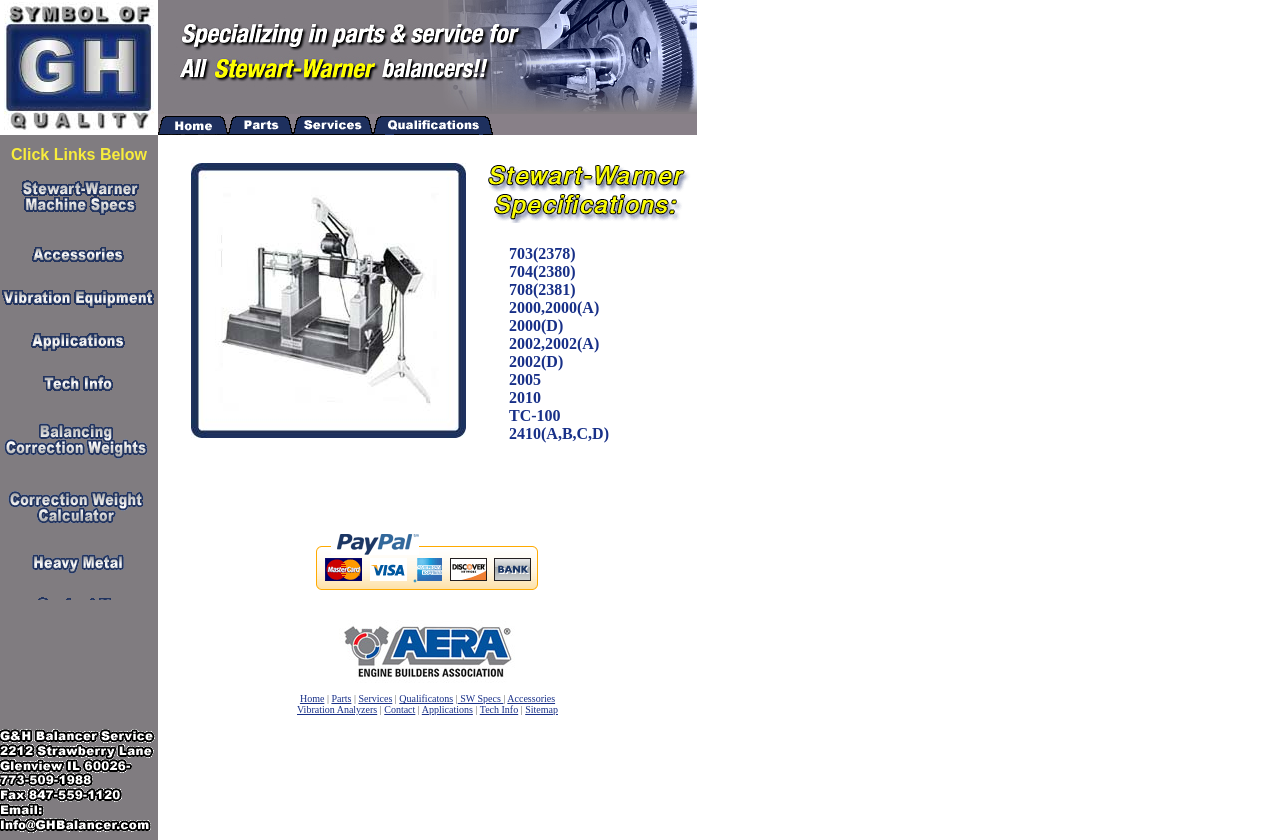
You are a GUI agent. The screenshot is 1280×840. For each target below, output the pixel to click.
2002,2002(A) (554, 343)
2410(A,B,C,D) (559, 433)
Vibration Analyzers (337, 709)
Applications (447, 709)
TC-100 (535, 415)
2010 (525, 397)
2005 (525, 379)
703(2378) (542, 253)
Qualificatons (426, 698)
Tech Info (499, 709)
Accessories (531, 698)
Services (375, 698)
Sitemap (541, 709)
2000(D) (536, 325)
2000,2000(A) (554, 307)
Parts (341, 698)
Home (312, 698)
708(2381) (542, 289)
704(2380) (542, 271)
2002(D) (536, 361)
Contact (399, 709)
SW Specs (481, 698)
